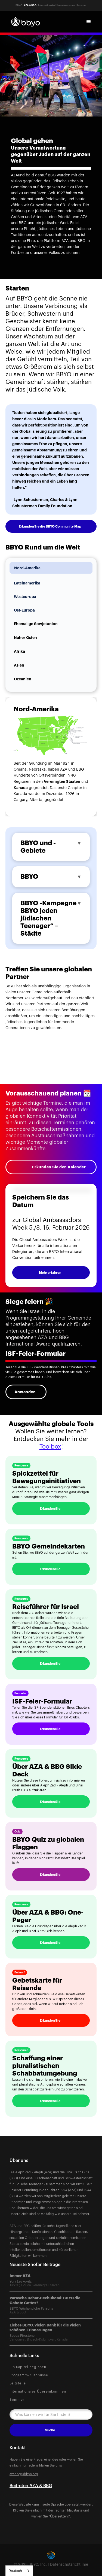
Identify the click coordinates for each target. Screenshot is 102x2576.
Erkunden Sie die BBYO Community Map (50, 526)
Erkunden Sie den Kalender (59, 1167)
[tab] (51, 568)
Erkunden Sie (50, 1508)
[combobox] (19, 2570)
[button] (89, 22)
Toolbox (50, 1447)
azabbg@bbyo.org (24, 2474)
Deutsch (15, 2570)
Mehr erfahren (50, 1272)
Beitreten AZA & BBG (31, 2486)
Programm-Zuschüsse (29, 2375)
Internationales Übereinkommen (38, 2391)
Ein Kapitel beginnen (28, 2367)
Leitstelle (18, 2383)
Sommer (17, 2399)
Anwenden (25, 1392)
